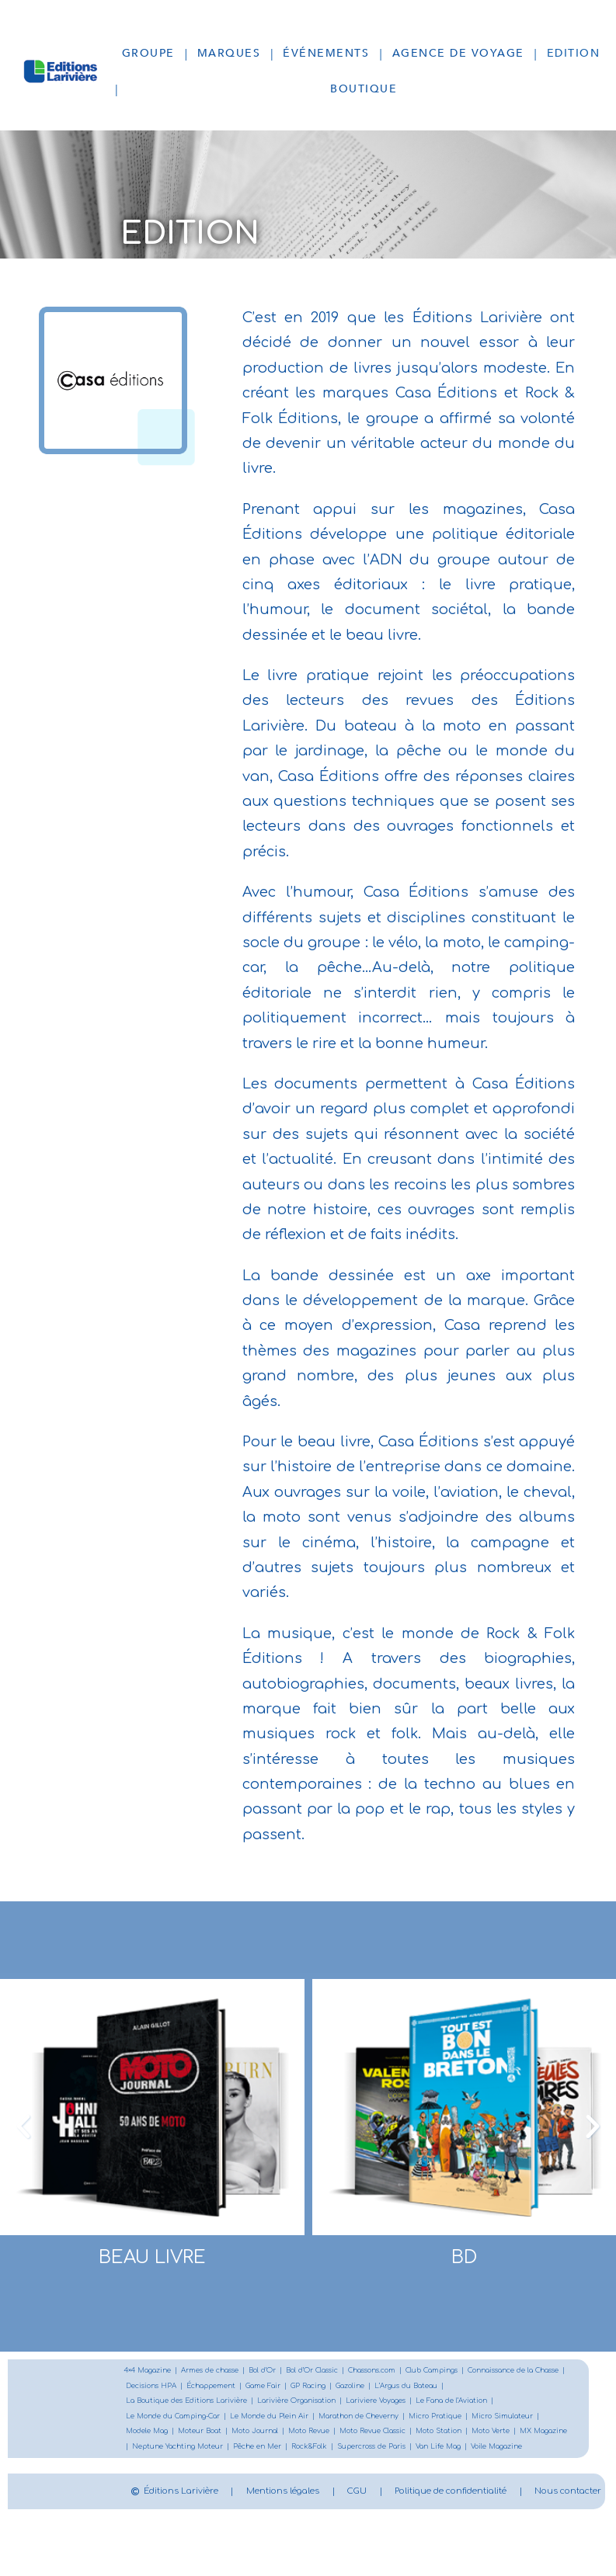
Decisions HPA (270, 2387)
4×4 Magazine (152, 2371)
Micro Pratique (156, 2436)
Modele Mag (300, 2436)
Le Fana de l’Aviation (166, 2420)
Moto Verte (293, 2453)
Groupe (148, 53)
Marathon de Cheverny (480, 2420)
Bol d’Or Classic (339, 2371)
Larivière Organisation (401, 2404)
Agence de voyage (458, 53)
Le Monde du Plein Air (380, 2420)
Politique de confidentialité (300, 2550)
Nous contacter (468, 2550)
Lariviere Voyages (491, 2404)
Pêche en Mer (532, 2453)
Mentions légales (393, 2514)
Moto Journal (420, 2436)
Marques (229, 53)
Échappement (338, 2387)
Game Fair (397, 2387)
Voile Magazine (355, 2469)
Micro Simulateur (231, 2436)
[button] (23, 2126)
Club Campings (476, 2371)
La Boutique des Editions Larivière (277, 2404)
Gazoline (493, 2387)
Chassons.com (407, 2371)
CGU (504, 2514)
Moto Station (236, 2453)
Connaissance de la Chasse (179, 2387)
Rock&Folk (145, 2469)
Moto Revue (480, 2436)
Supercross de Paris (215, 2469)
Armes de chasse (224, 2371)
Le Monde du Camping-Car (272, 2420)
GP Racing (447, 2387)
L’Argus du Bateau (162, 2404)
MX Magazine (352, 2453)
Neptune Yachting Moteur (442, 2453)
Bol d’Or (283, 2371)
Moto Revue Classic (163, 2453)
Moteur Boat (359, 2436)
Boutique (363, 89)
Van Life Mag (290, 2469)
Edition (573, 53)
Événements (326, 53)
